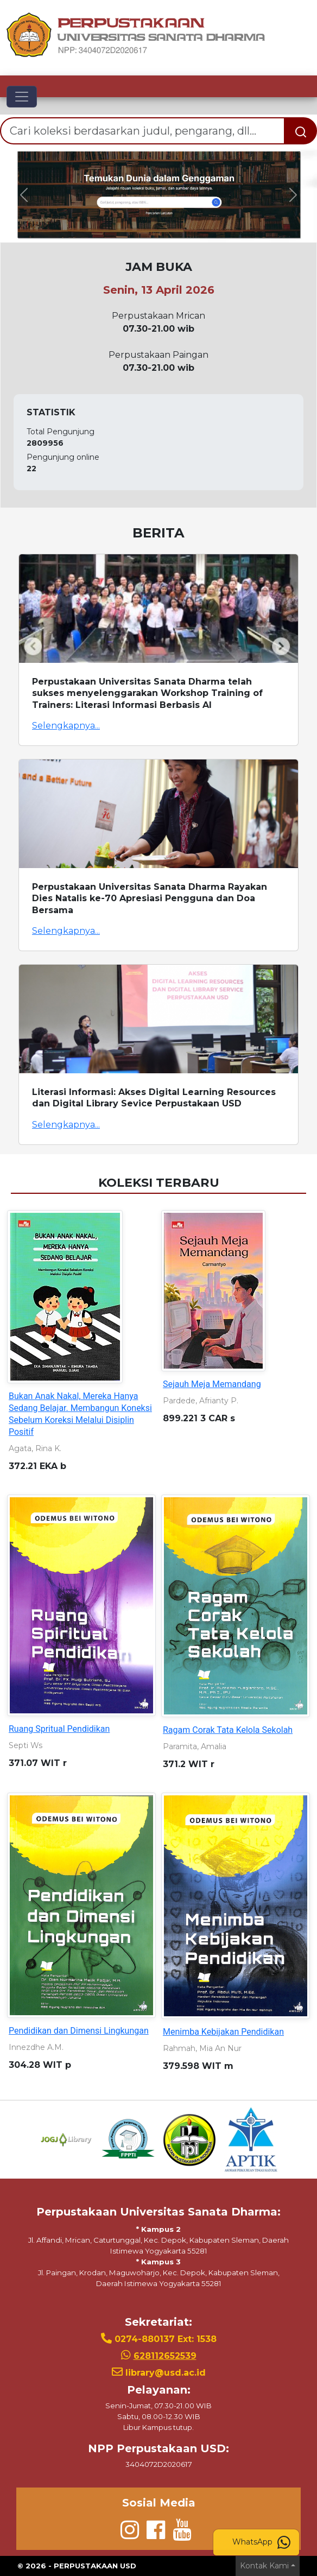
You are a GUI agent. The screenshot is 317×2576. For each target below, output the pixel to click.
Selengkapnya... (66, 725)
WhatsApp (261, 2542)
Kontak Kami (264, 2566)
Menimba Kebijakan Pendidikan (223, 2032)
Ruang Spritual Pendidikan (59, 1729)
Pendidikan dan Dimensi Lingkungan (79, 2031)
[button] (24, 194)
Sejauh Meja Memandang (212, 1384)
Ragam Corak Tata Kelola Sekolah (228, 1730)
